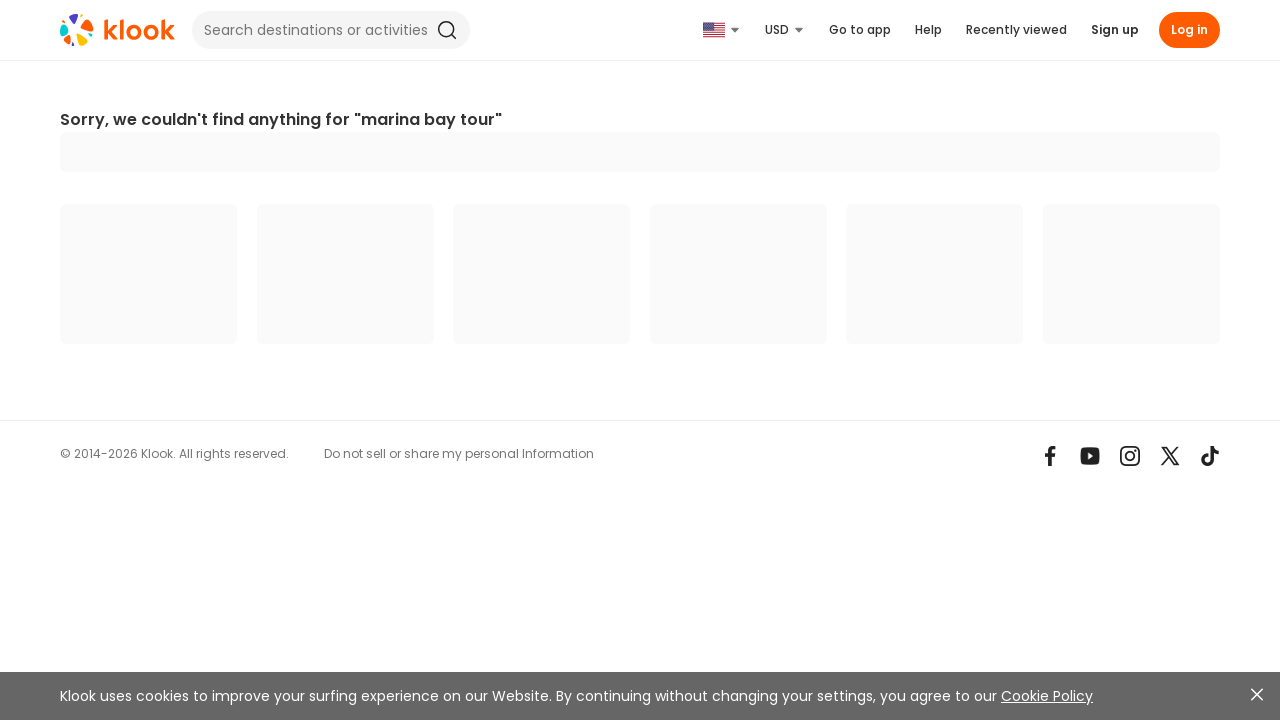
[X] (1170, 456)
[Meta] (1050, 456)
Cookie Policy (1047, 696)
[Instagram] (1130, 456)
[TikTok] (1210, 456)
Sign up (1115, 29)
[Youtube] (1090, 456)
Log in (1189, 29)
